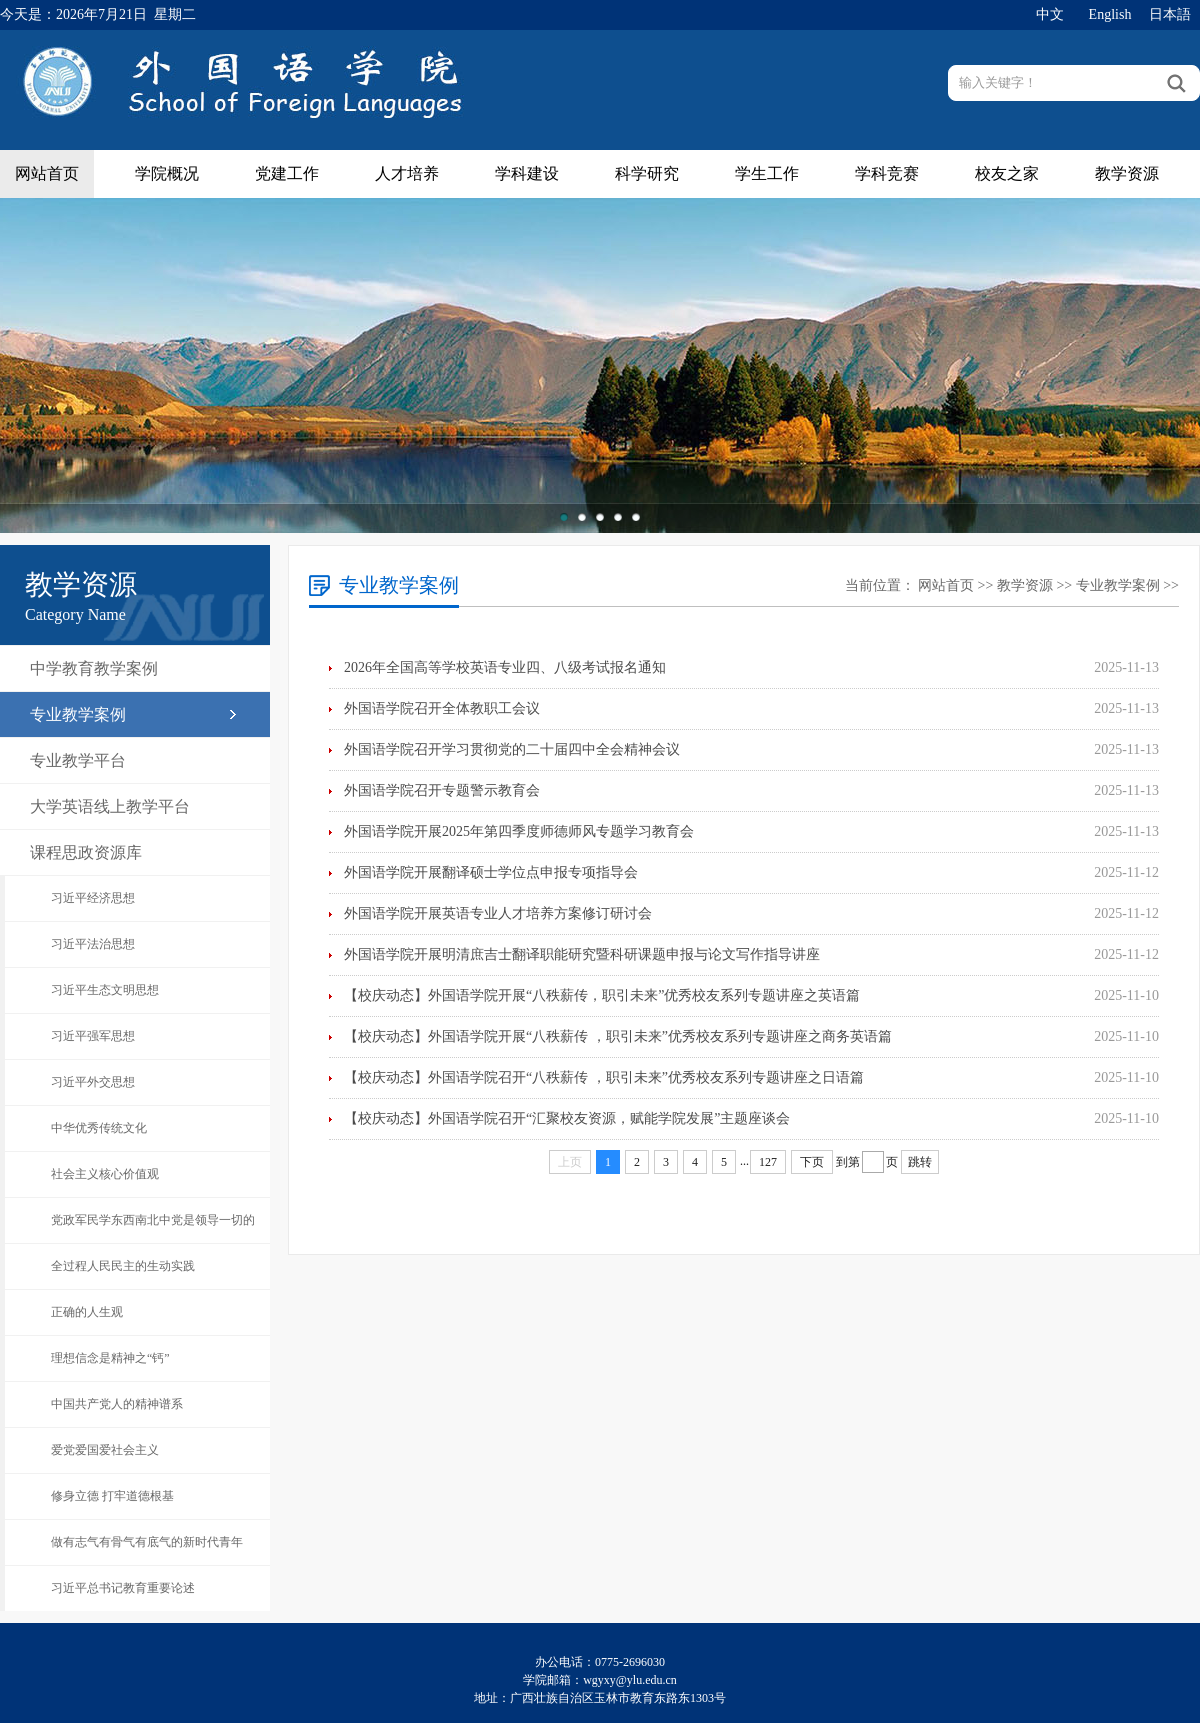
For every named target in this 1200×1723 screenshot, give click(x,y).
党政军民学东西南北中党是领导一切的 (153, 1220)
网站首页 (47, 173)
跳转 (920, 1162)
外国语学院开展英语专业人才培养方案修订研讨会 (498, 913)
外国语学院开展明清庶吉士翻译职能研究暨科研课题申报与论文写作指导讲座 (582, 954)
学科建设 (527, 173)
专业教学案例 (78, 714)
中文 (1050, 14)
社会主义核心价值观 (105, 1174)
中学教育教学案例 (94, 668)
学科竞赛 (887, 173)
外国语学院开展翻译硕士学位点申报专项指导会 (491, 872)
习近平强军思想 (93, 1036)
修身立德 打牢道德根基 (112, 1496)
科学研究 (647, 173)
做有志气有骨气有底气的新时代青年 (147, 1542)
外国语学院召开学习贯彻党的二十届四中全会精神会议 (512, 749)
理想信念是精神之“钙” (110, 1358)
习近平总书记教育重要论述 (123, 1588)
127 (768, 1162)
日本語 (1170, 14)
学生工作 (767, 173)
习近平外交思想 (93, 1082)
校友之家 (1007, 173)
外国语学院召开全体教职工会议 (442, 708)
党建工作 (287, 173)
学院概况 (167, 173)
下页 (812, 1162)
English (1110, 14)
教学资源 (1127, 173)
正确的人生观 (87, 1312)
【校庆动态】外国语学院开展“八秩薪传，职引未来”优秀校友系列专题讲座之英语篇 (602, 995)
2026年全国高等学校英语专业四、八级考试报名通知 (505, 667)
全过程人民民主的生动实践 (123, 1266)
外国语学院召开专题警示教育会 (442, 790)
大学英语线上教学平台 (110, 806)
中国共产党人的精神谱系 (117, 1404)
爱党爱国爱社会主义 (105, 1450)
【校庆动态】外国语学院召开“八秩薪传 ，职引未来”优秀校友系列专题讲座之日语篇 (604, 1077)
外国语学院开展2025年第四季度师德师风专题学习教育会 (519, 831)
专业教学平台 (78, 760)
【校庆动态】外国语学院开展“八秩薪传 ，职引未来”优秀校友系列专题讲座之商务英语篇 (618, 1036)
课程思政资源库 (86, 852)
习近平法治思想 (93, 944)
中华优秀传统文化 (99, 1128)
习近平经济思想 (93, 898)
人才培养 (407, 173)
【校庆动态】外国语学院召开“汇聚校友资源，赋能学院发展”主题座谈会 (567, 1118)
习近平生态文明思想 (105, 990)
